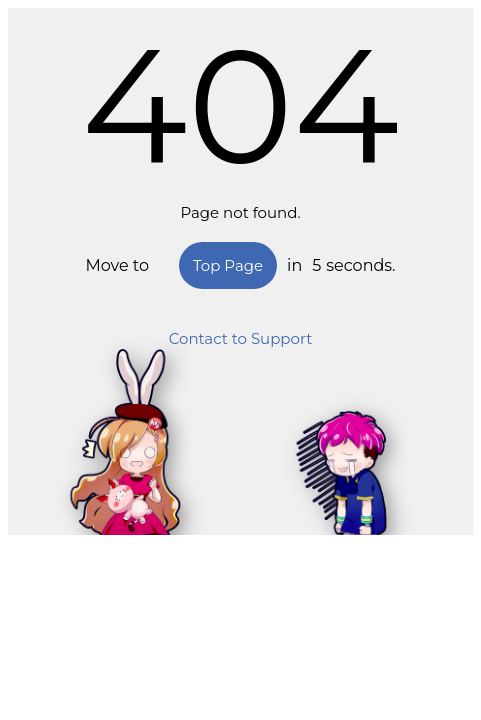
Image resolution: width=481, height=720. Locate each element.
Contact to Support (241, 338)
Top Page (228, 265)
